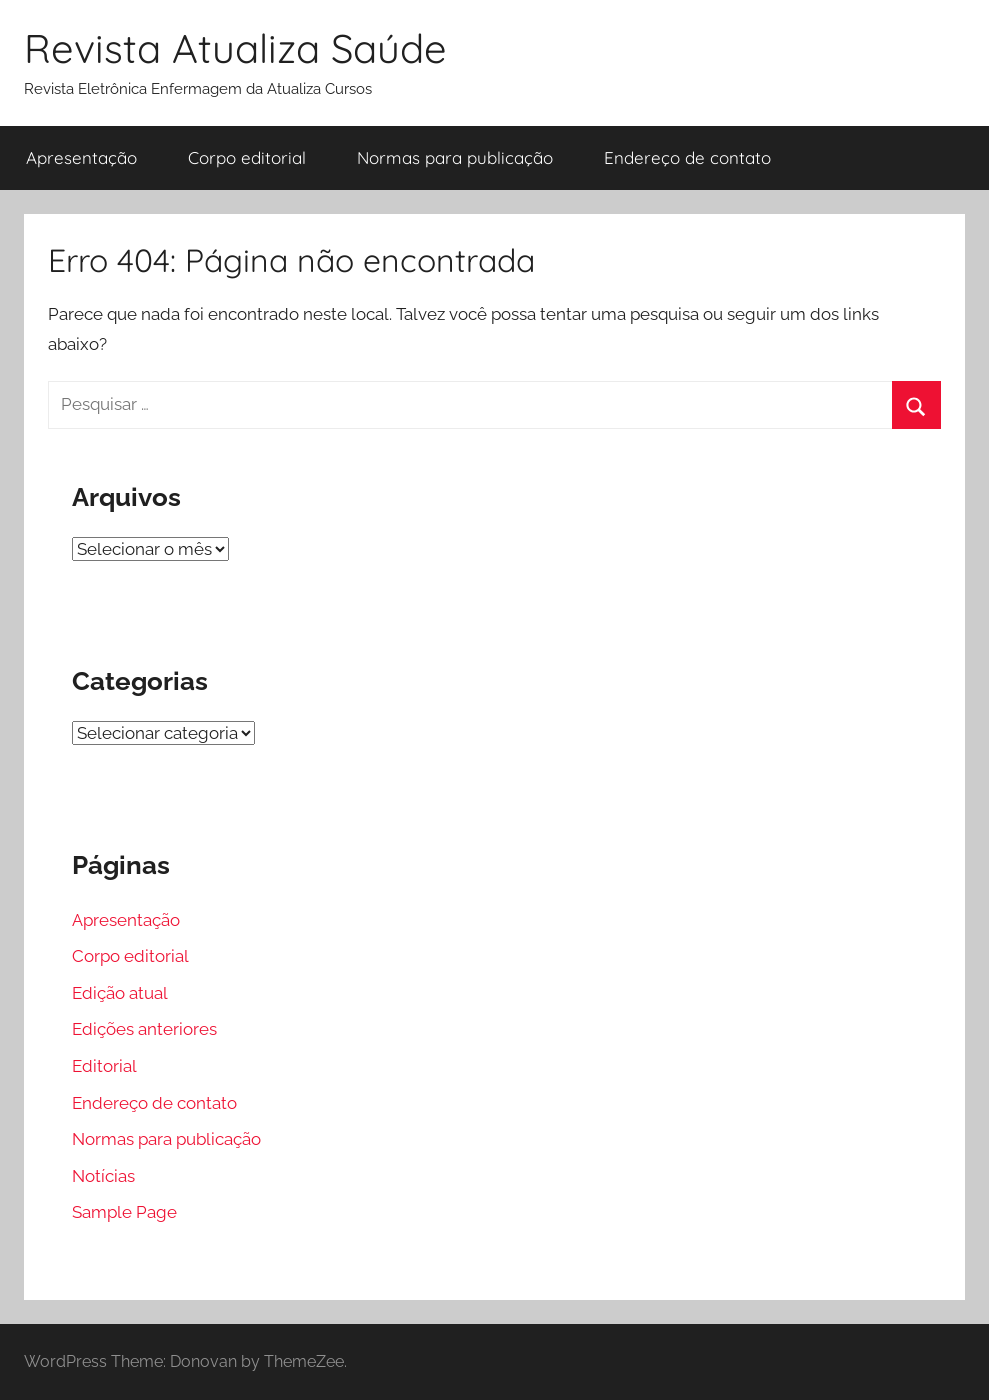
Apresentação (81, 157)
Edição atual (120, 993)
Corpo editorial (247, 157)
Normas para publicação (455, 157)
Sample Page (124, 1212)
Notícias (103, 1176)
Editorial (104, 1066)
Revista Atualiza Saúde (235, 48)
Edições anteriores (144, 1029)
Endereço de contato (687, 157)
